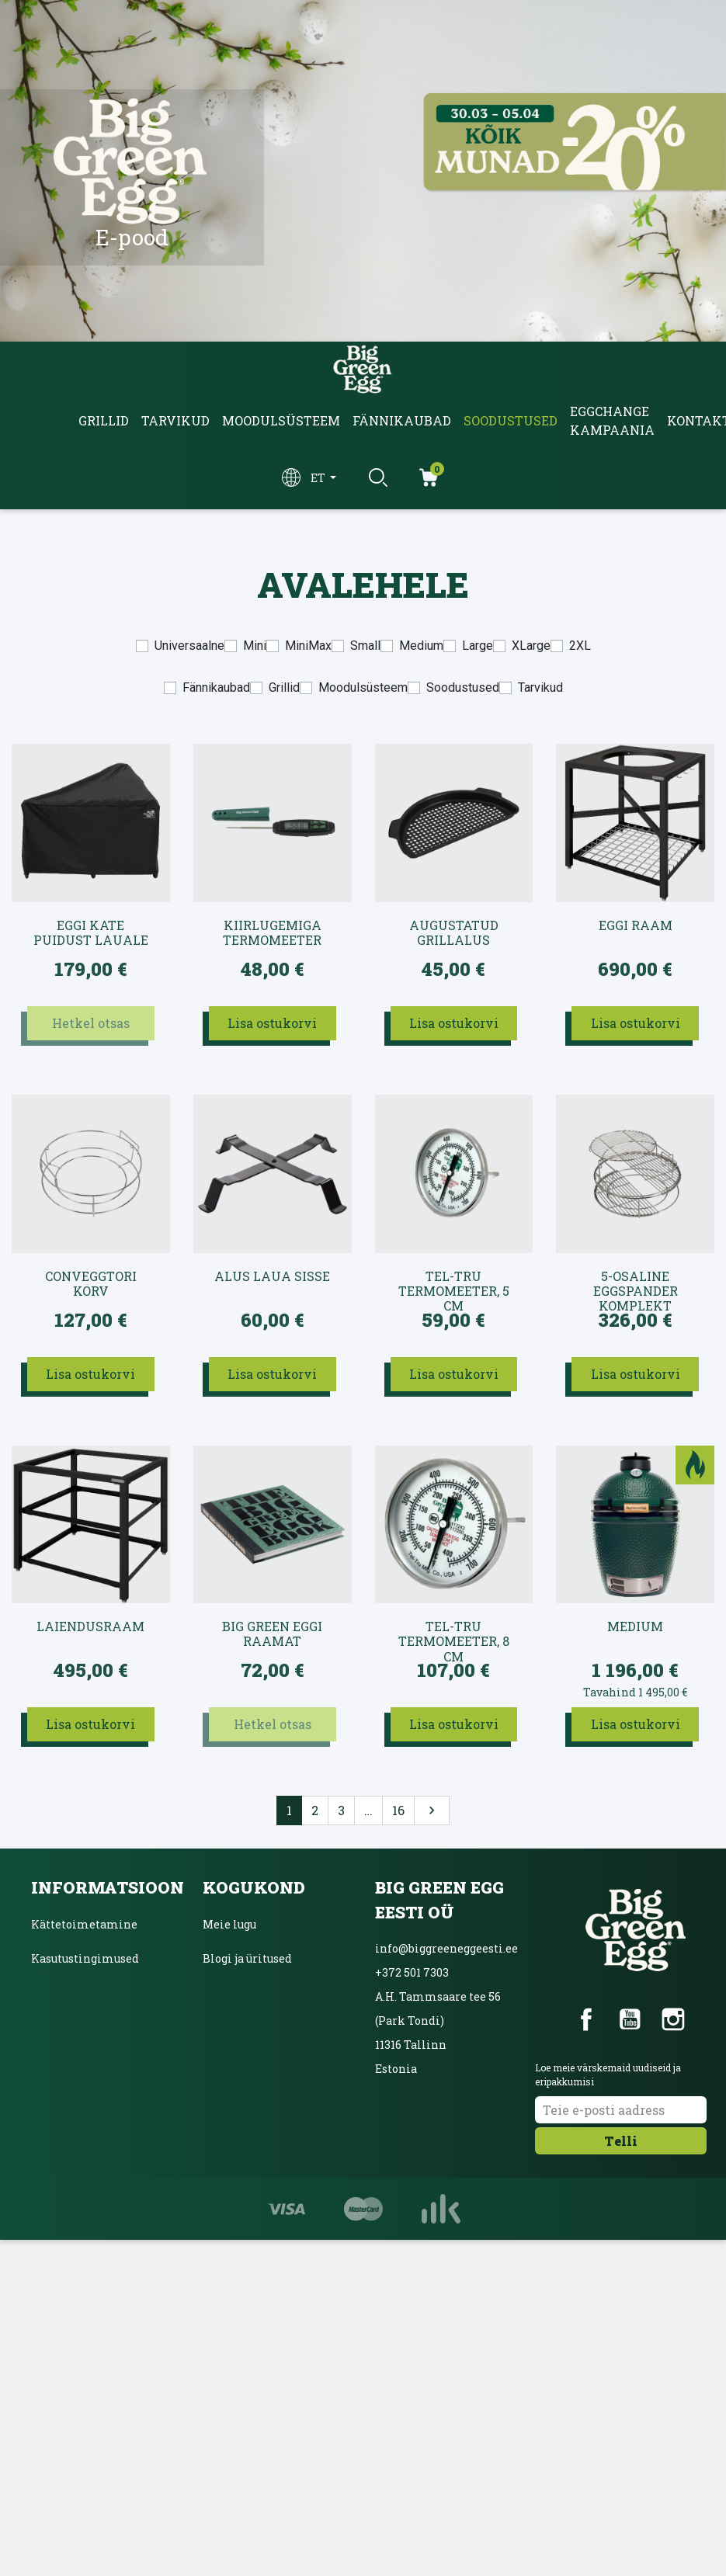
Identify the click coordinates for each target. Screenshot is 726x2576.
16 (398, 1810)
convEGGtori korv (91, 1284)
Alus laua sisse (272, 1276)
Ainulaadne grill (249, 2026)
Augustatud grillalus (453, 933)
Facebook (586, 2019)
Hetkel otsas (91, 1023)
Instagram (673, 2019)
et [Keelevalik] (319, 477)
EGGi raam (635, 925)
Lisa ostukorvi (272, 1023)
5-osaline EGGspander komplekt (635, 1284)
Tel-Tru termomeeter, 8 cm (453, 1634)
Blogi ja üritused (247, 1958)
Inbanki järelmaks (83, 2026)
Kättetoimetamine (84, 1924)
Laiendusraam (90, 1626)
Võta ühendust (70, 2061)
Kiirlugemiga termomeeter (272, 933)
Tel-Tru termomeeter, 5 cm (453, 1284)
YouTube (629, 2019)
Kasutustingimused (85, 1958)
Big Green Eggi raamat (272, 1634)
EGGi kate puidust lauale (90, 933)
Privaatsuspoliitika (85, 1992)
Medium (635, 1626)
